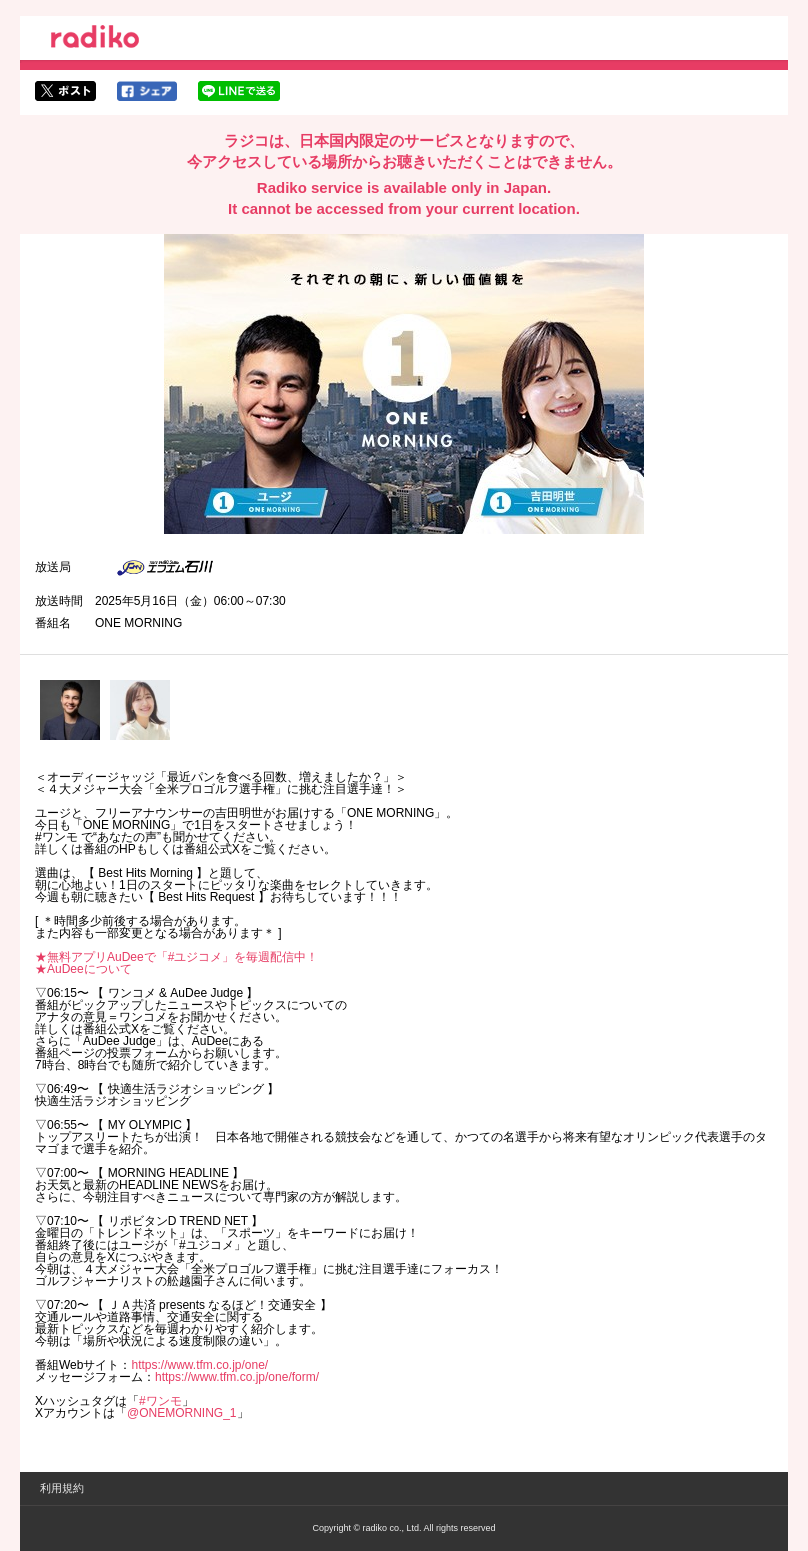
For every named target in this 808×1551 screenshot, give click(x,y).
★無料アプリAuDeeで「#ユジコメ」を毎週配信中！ (176, 957)
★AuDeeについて (83, 969)
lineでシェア (239, 91)
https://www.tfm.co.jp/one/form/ (237, 1377)
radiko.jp (95, 40)
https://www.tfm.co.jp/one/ (199, 1365)
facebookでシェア (147, 91)
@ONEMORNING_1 (182, 1413)
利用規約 (62, 1488)
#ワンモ (160, 1401)
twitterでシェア (65, 91)
